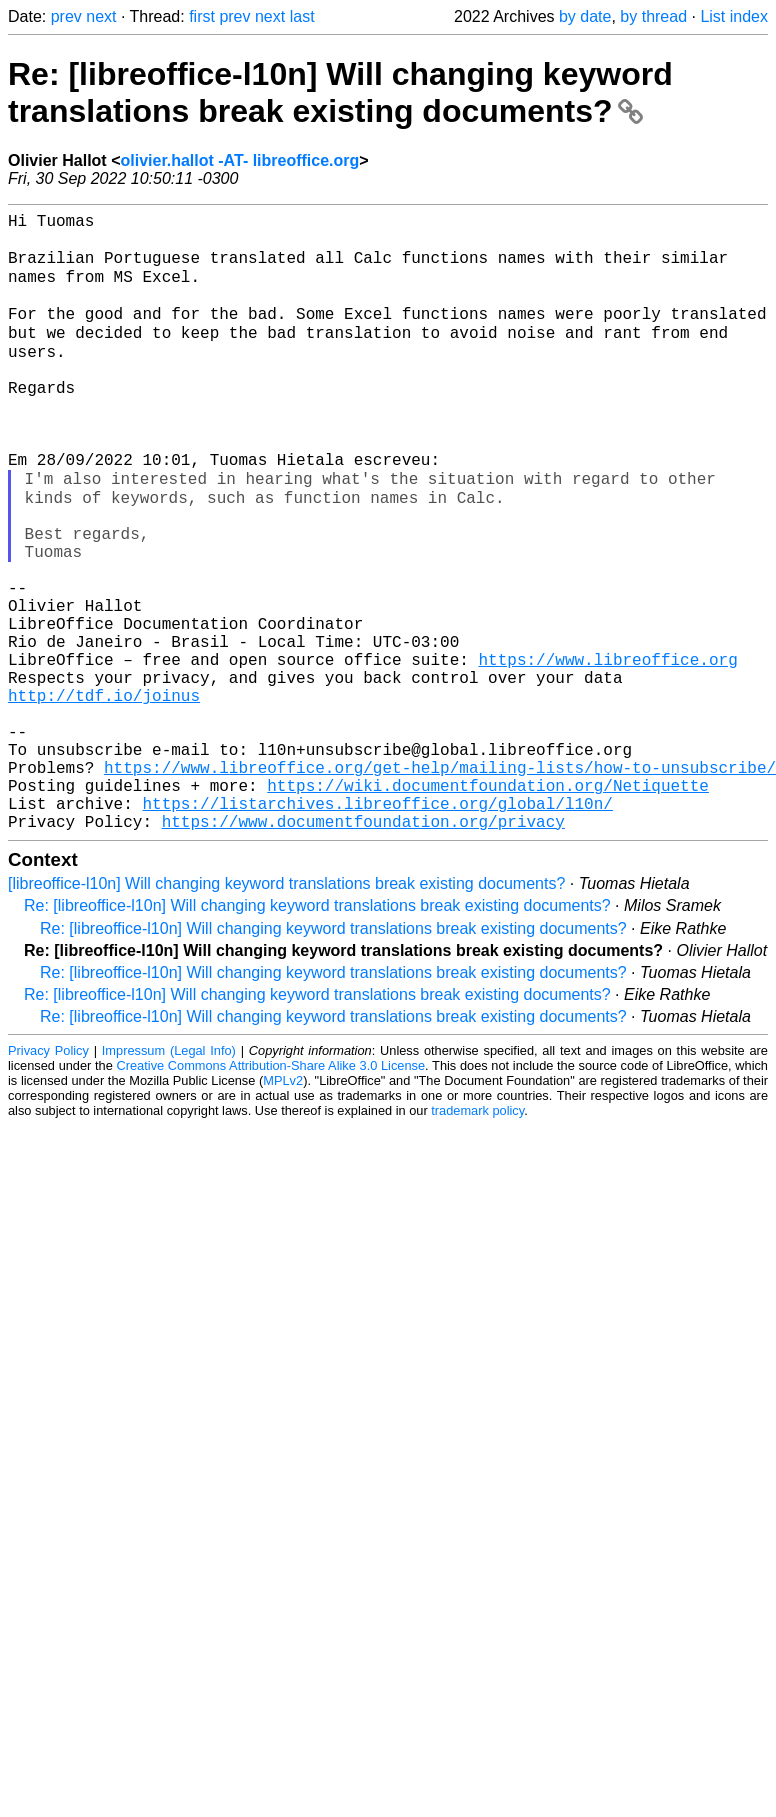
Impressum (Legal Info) (169, 1179)
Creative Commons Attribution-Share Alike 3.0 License (271, 1194)
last (302, 16)
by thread (653, 16)
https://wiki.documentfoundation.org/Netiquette (488, 906)
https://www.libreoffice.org (607, 752)
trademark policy (477, 1239)
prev (66, 16)
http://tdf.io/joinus (104, 796)
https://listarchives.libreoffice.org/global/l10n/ (377, 928)
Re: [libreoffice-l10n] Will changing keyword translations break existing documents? (340, 92)
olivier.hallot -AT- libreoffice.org (239, 160)
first (202, 16)
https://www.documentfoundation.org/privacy (363, 950)
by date (585, 16)
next (101, 16)
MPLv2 (283, 1209)
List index (734, 16)
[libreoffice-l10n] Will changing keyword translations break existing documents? (286, 1012)
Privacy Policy (48, 1179)
